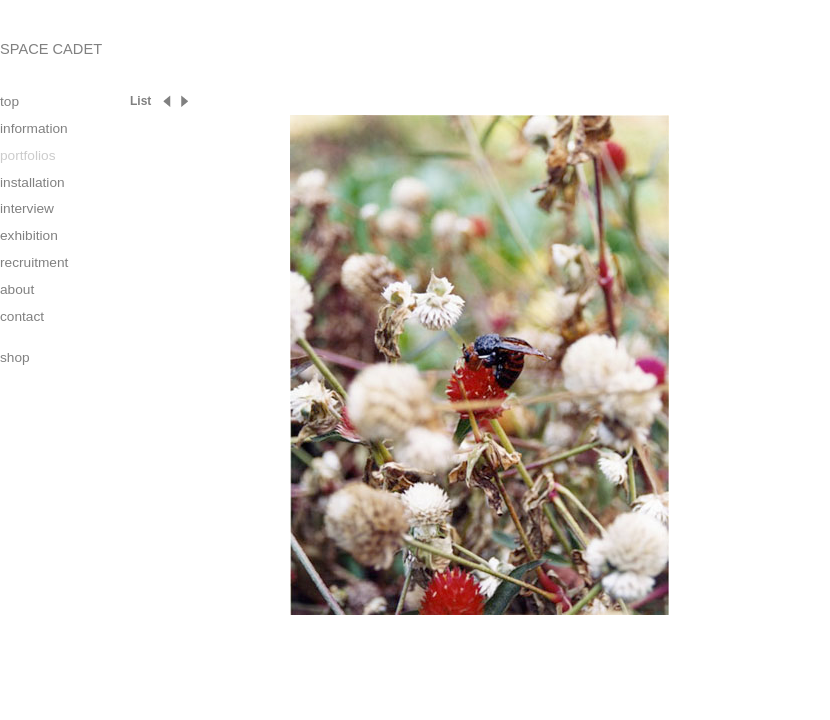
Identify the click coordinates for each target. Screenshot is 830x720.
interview (27, 208)
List (140, 101)
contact (22, 316)
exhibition (29, 235)
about (17, 289)
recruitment (34, 262)
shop (15, 357)
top (9, 101)
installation (32, 182)
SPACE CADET (51, 49)
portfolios (27, 155)
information (34, 128)
